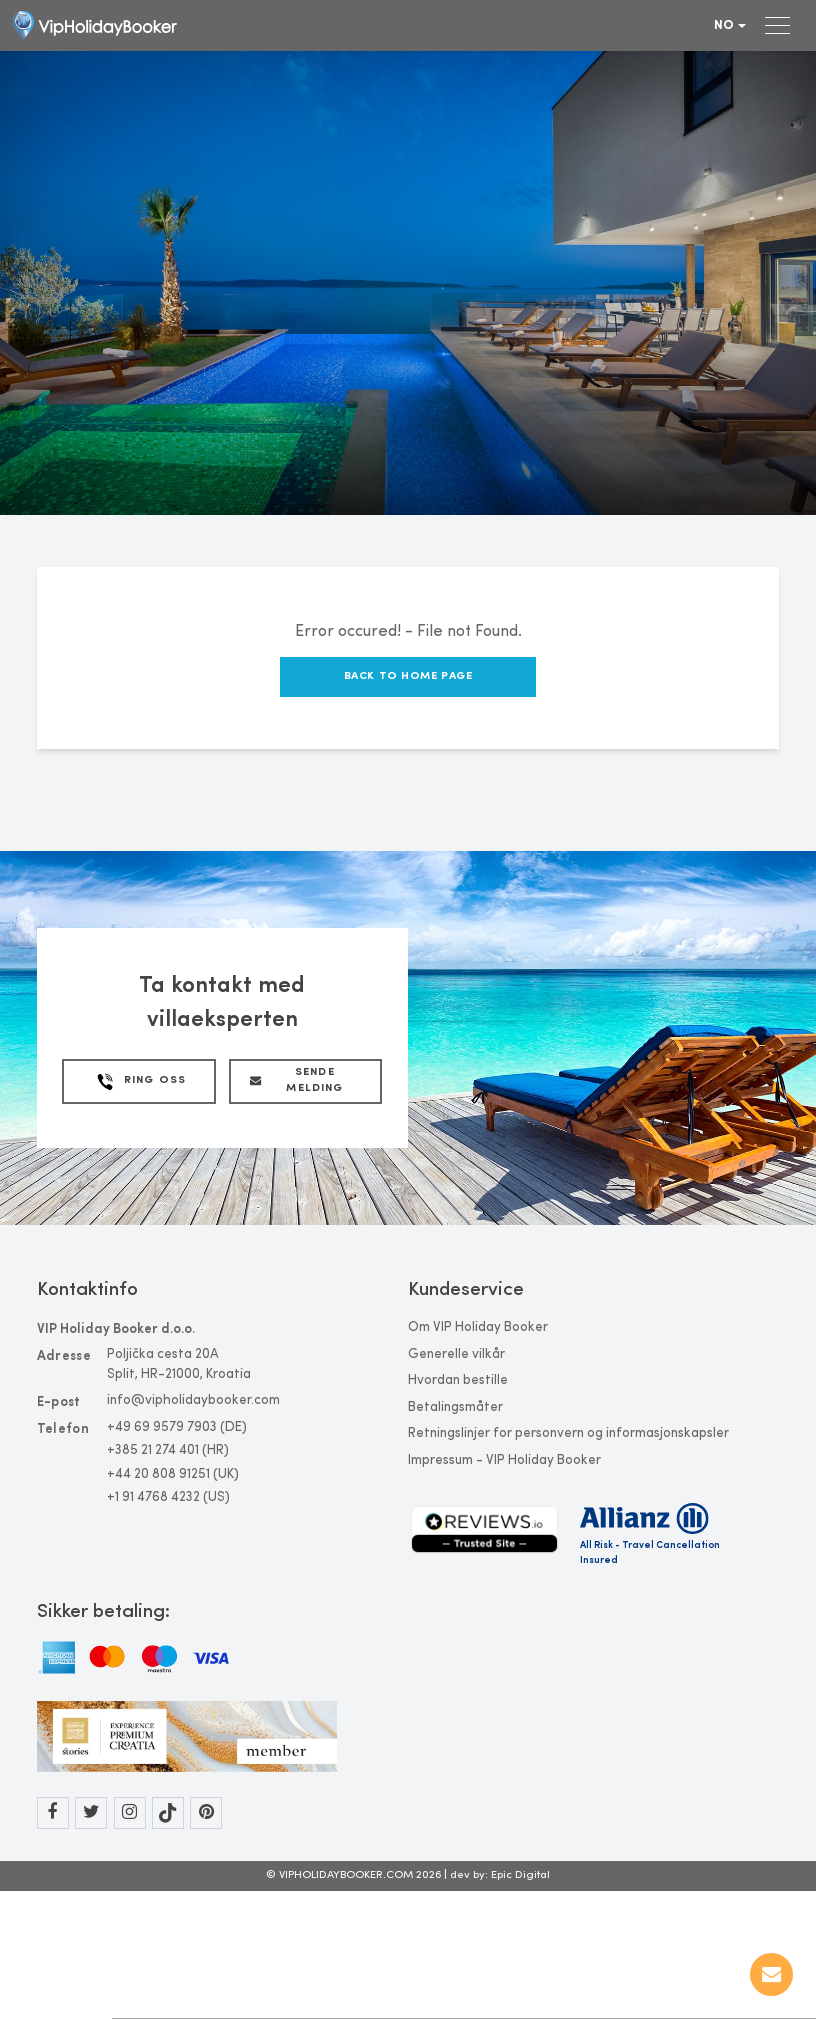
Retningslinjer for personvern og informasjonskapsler (568, 1433)
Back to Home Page (408, 676)
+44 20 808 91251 (158, 1474)
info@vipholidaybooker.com (193, 1400)
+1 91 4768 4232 (153, 1497)
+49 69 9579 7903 (162, 1427)
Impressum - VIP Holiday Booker (504, 1460)
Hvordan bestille (458, 1380)
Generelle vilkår (456, 1354)
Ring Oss (139, 1081)
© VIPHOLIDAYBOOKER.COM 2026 (355, 1875)
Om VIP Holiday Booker (478, 1327)
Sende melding (296, 1081)
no (730, 25)
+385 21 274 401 (153, 1450)
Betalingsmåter (455, 1407)
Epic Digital (520, 1875)
